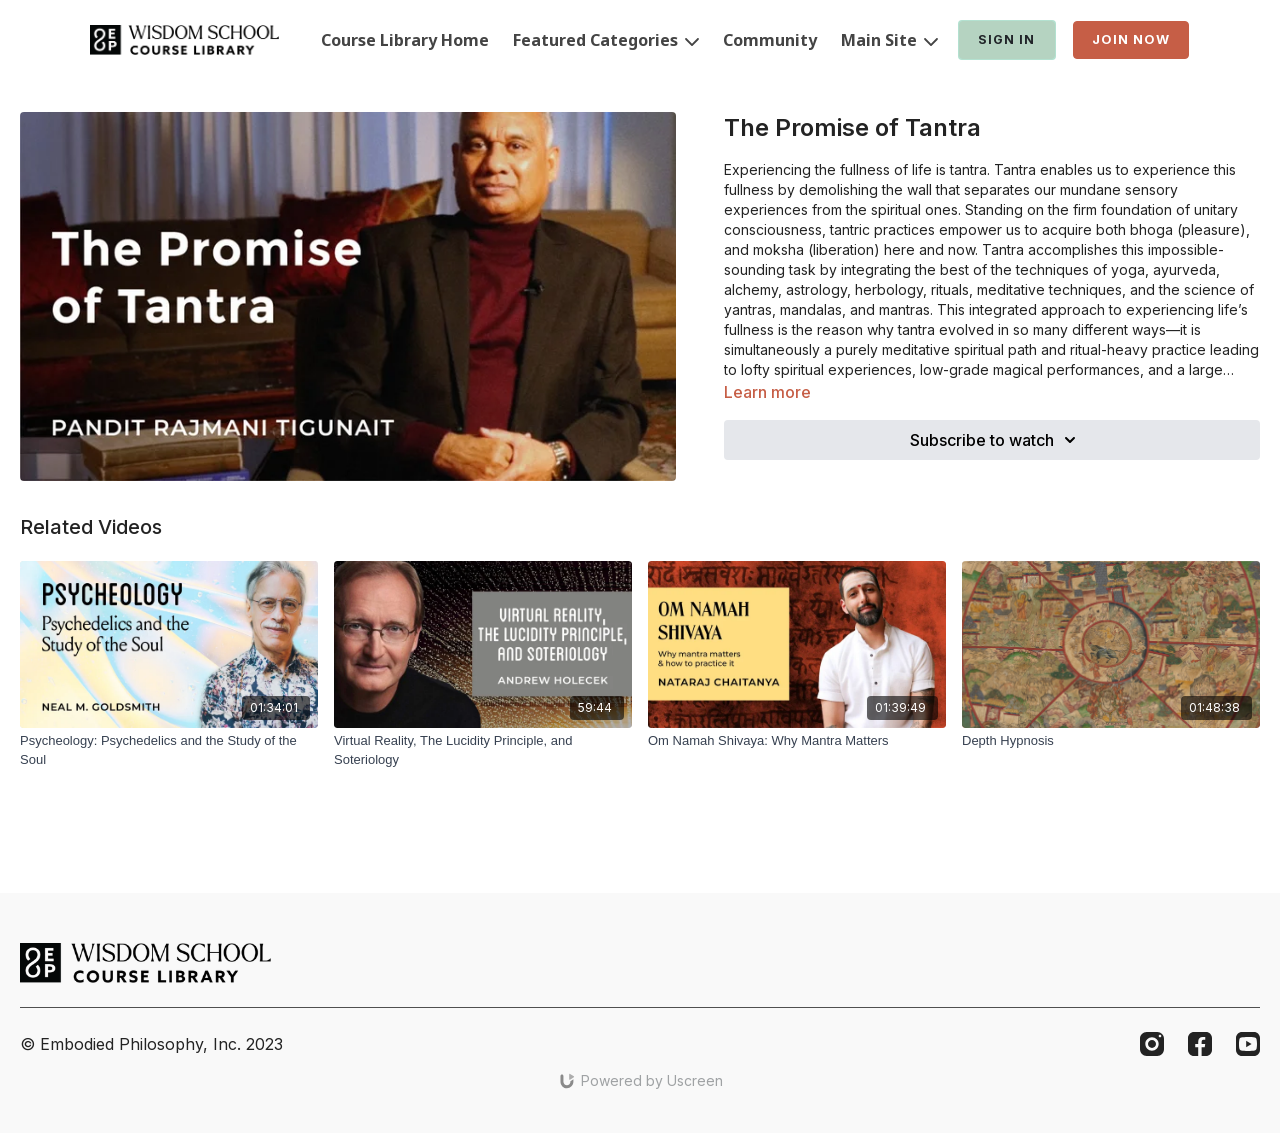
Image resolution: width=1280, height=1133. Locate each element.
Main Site (889, 40)
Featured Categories (606, 40)
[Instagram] (1152, 1044)
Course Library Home (405, 40)
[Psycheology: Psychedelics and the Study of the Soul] (169, 750)
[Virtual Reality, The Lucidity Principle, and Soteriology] (483, 750)
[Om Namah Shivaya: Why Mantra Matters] (797, 741)
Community (770, 40)
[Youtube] (1248, 1044)
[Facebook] (1200, 1044)
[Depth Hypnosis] (1111, 741)
